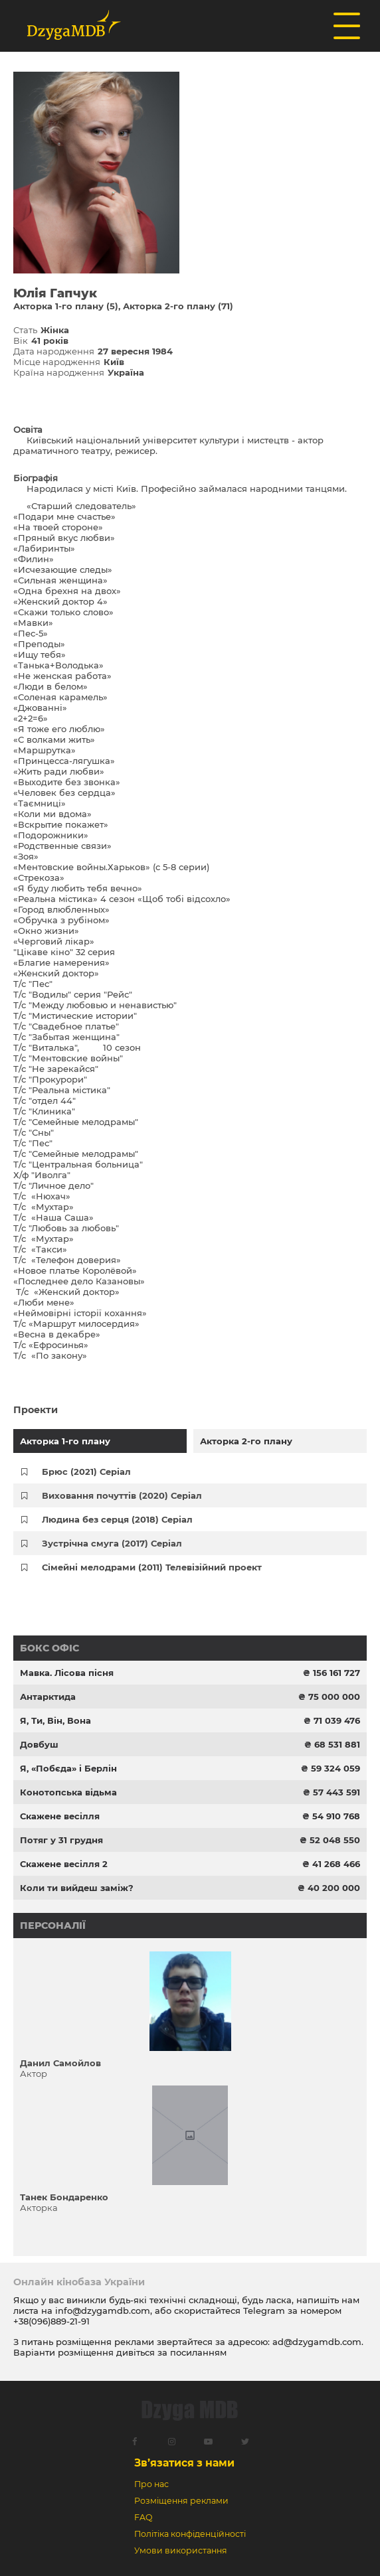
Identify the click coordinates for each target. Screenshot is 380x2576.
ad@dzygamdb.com (316, 2341)
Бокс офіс (49, 1648)
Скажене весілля (60, 1816)
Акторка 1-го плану (65, 1441)
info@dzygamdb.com (101, 2310)
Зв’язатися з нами (184, 2463)
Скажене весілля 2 (64, 1863)
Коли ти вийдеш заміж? (77, 1887)
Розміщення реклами (181, 2501)
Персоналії (53, 1926)
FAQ (143, 2517)
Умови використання (180, 2550)
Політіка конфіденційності (190, 2534)
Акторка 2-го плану (246, 1441)
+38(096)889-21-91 (51, 2321)
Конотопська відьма (68, 1792)
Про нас (151, 2484)
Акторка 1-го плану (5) (65, 306)
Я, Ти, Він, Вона (55, 1720)
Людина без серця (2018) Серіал (117, 1519)
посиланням (198, 2352)
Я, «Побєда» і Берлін (68, 1768)
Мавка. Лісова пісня (67, 1672)
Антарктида (48, 1696)
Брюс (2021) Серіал (86, 1471)
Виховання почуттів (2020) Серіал (122, 1495)
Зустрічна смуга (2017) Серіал (112, 1543)
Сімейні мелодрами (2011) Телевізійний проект (152, 1567)
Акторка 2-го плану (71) (178, 306)
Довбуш (39, 1744)
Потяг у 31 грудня (61, 1840)
